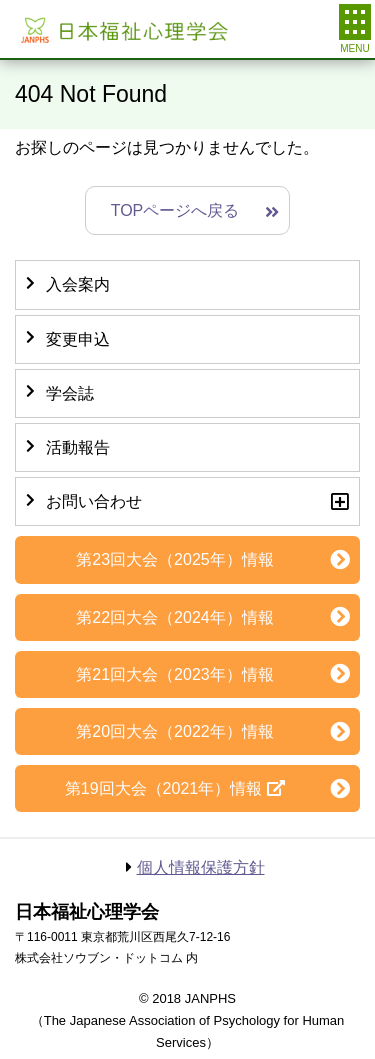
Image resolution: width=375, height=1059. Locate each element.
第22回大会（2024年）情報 (174, 617)
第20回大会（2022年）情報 (174, 731)
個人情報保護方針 (201, 867)
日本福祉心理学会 (122, 29)
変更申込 (78, 339)
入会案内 (78, 284)
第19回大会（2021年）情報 (163, 788)
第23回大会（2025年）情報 (174, 559)
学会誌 (70, 393)
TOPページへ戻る (175, 210)
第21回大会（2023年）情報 (174, 674)
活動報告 (78, 447)
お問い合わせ (94, 501)
